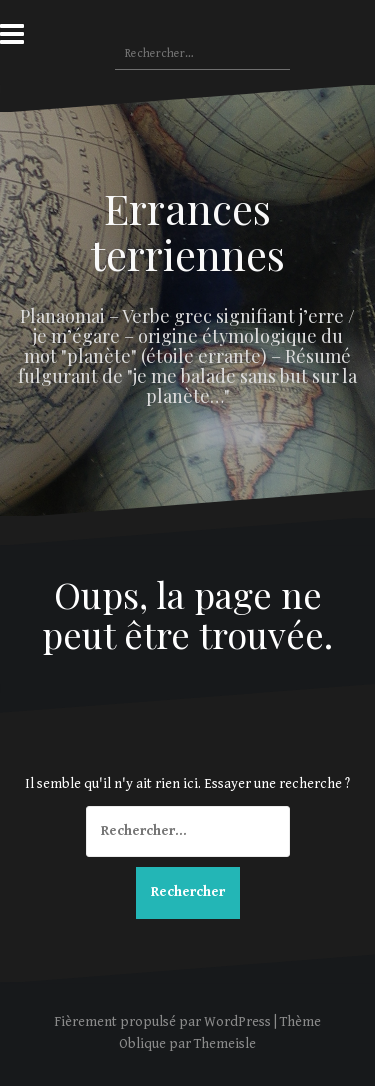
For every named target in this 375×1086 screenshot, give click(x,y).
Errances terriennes (188, 231)
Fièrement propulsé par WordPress (162, 1022)
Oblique (142, 1044)
